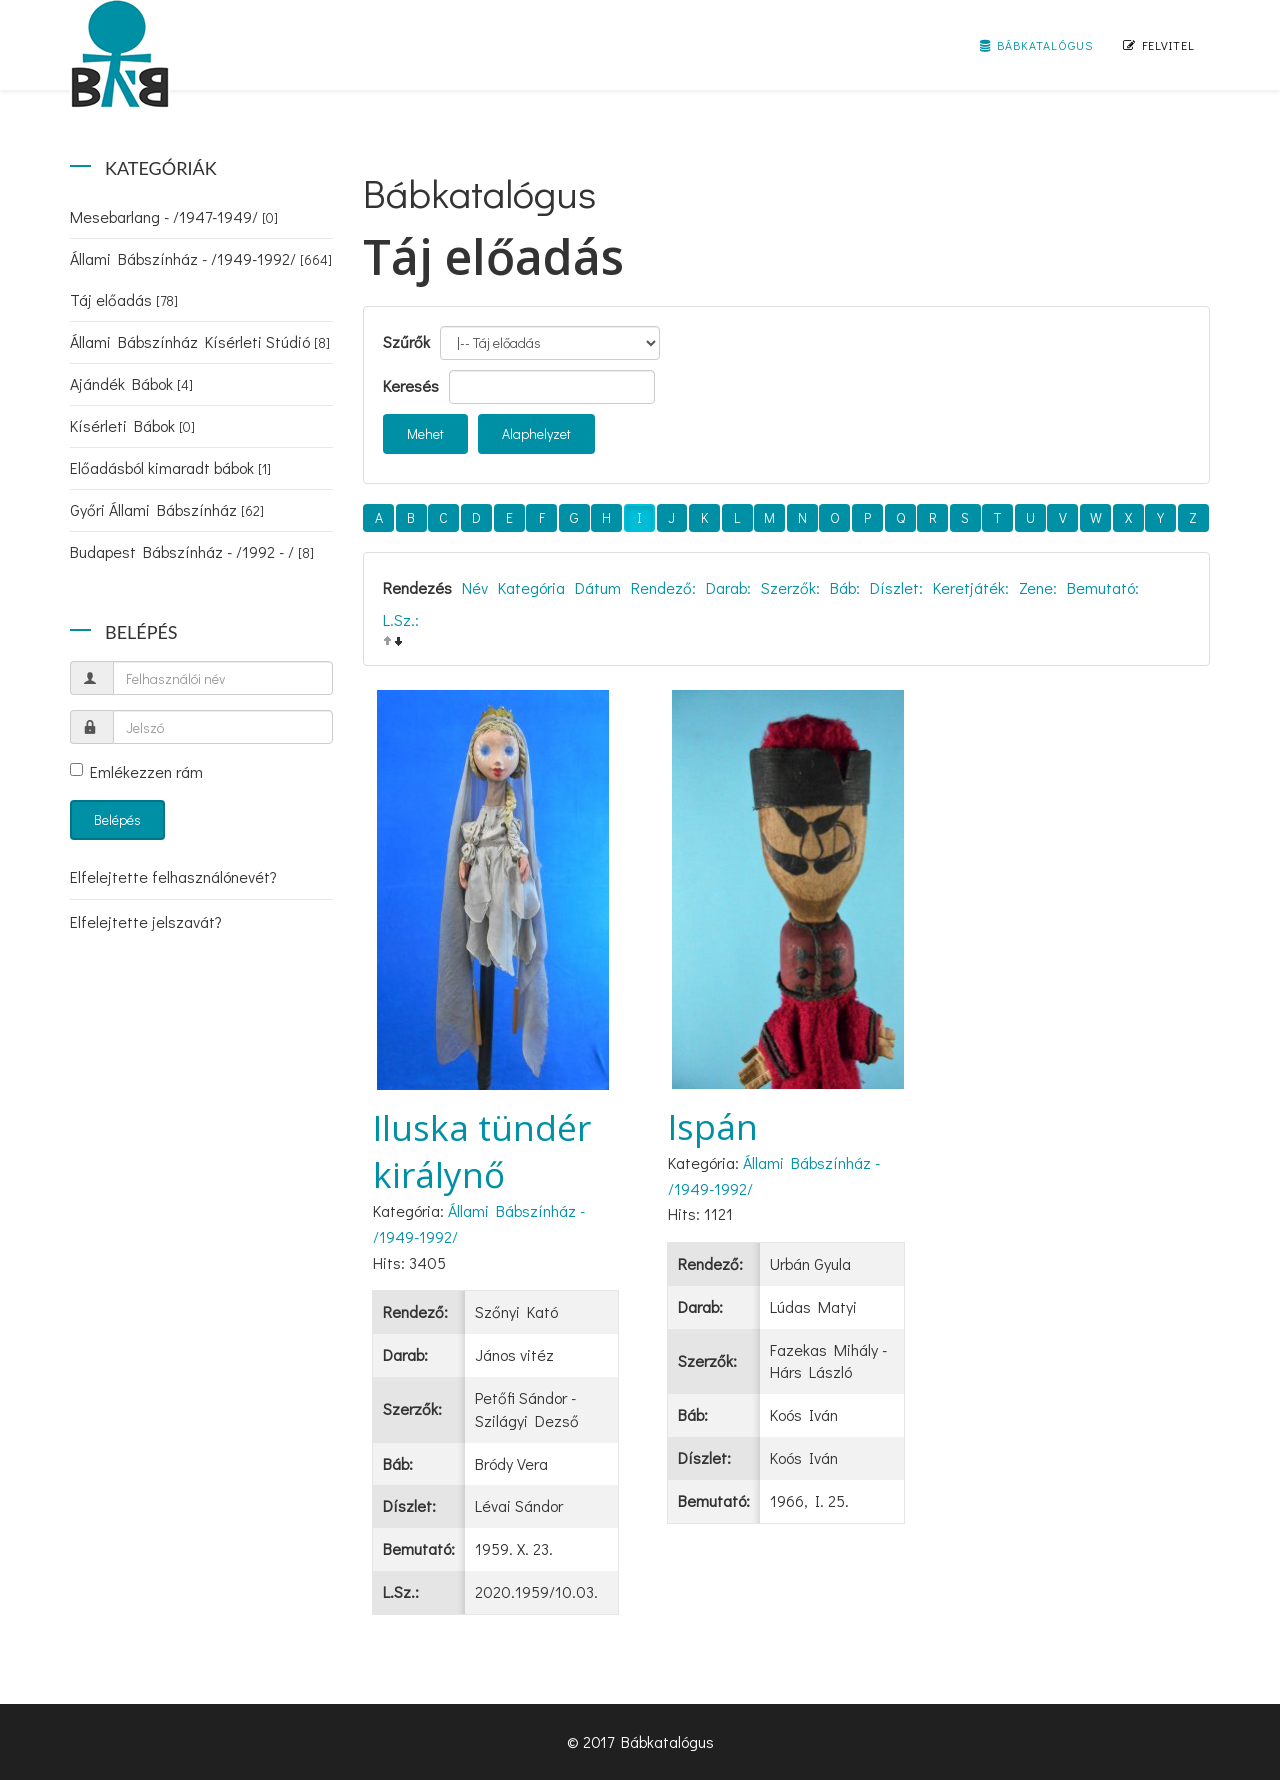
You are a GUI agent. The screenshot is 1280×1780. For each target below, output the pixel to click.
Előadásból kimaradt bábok (170, 467)
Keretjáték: (971, 587)
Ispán (713, 1126)
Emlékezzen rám (136, 771)
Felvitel (1159, 45)
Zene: (1038, 587)
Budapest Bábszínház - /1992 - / (192, 551)
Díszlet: (896, 587)
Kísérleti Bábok (132, 425)
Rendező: (663, 587)
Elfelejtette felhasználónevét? (173, 876)
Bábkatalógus (1036, 45)
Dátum (598, 587)
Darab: (728, 587)
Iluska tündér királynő (482, 1151)
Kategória (531, 587)
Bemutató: (1103, 587)
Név (475, 587)
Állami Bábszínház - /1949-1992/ (201, 258)
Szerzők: (790, 587)
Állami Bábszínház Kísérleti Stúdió (200, 341)
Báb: (845, 587)
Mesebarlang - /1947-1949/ (174, 216)
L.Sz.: (401, 619)
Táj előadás (124, 299)
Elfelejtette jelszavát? (146, 921)
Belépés (117, 819)
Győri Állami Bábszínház (167, 509)
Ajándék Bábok (131, 383)
